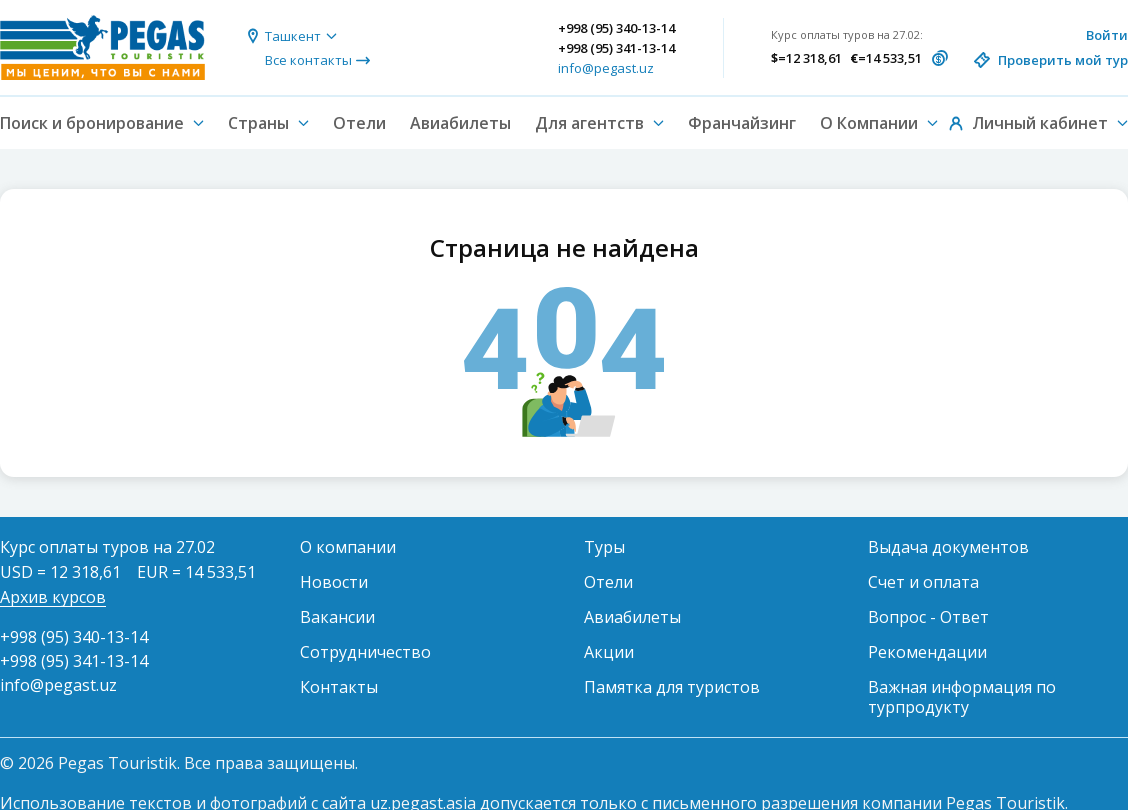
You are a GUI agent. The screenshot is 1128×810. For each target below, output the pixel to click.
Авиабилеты (460, 123)
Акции (609, 652)
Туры (604, 547)
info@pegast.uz (606, 68)
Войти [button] (1107, 35)
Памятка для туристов (672, 687)
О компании (348, 547)
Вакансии (337, 617)
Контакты (339, 687)
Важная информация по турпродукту (962, 697)
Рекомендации (927, 652)
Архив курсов (53, 597)
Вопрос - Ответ (928, 617)
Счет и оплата (923, 582)
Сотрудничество (365, 652)
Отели (359, 123)
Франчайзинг (742, 123)
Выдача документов (948, 547)
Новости (334, 582)
